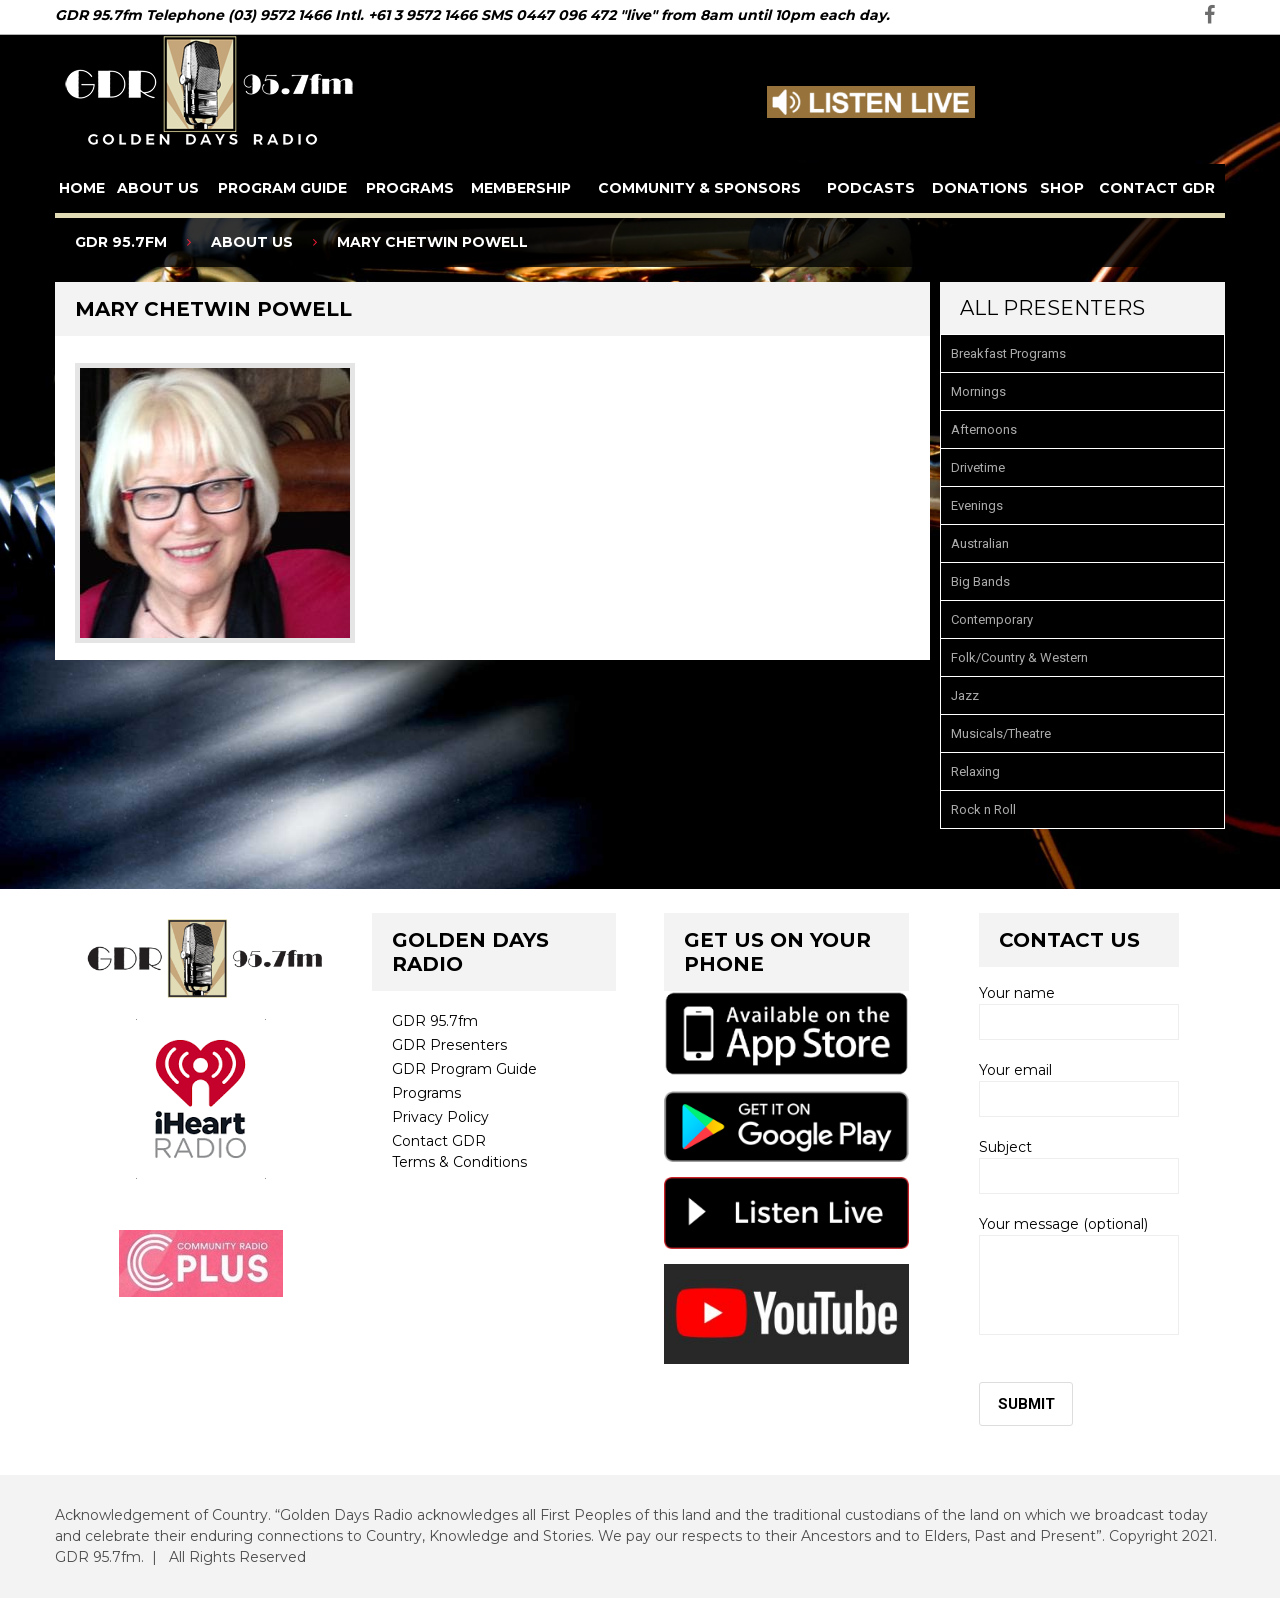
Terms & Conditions (459, 1162)
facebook (1209, 15)
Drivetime (978, 467)
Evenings (977, 505)
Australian (980, 543)
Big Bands (980, 581)
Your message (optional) (1079, 1275)
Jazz (965, 695)
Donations (980, 188)
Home (82, 188)
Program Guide (282, 188)
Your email (1079, 1089)
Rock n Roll (983, 809)
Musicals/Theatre (1001, 733)
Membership (521, 188)
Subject (1079, 1166)
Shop (1062, 188)
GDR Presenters (449, 1045)
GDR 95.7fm (435, 1021)
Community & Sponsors (699, 188)
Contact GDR (1157, 188)
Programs (410, 188)
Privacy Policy (440, 1117)
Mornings (978, 391)
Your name (1079, 1012)
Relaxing (975, 771)
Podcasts (871, 188)
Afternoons (984, 429)
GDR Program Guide (464, 1069)
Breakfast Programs (1008, 353)
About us (158, 188)
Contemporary (992, 619)
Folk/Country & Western (1019, 657)
